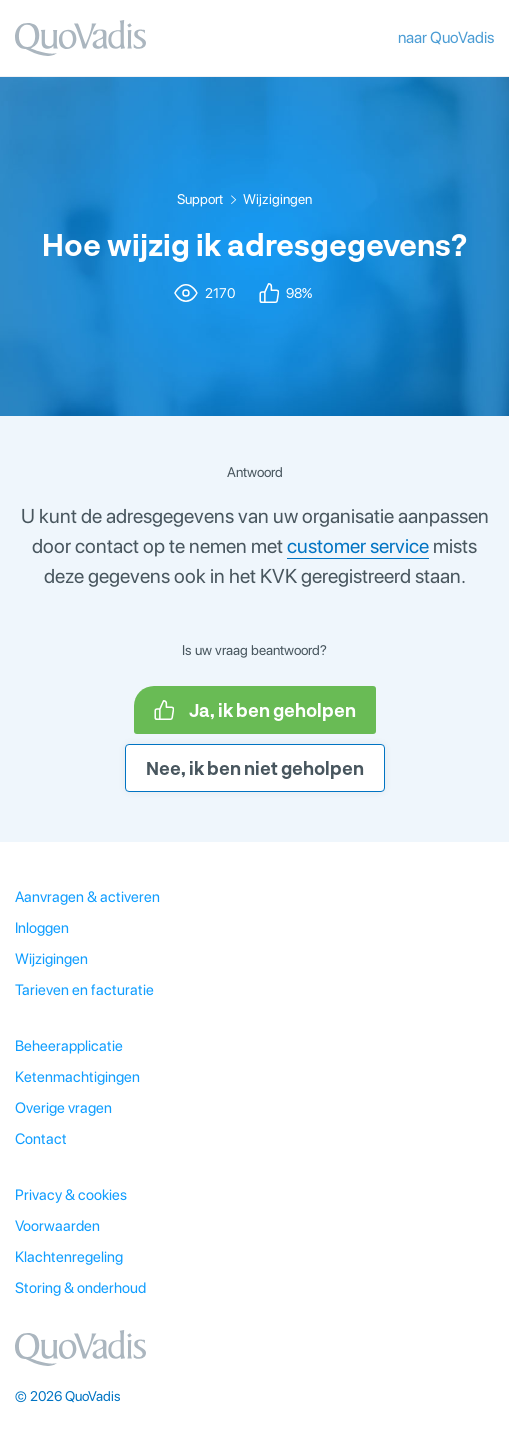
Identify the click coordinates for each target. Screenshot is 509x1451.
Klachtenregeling (69, 1257)
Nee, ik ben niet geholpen (255, 768)
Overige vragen (63, 1108)
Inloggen (42, 928)
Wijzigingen (277, 199)
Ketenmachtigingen (77, 1077)
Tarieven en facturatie (84, 990)
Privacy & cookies (71, 1195)
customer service (358, 546)
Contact (41, 1139)
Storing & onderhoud (80, 1288)
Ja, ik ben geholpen (255, 710)
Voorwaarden (57, 1226)
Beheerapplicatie (69, 1046)
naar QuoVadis (446, 37)
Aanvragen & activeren (87, 897)
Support (200, 199)
